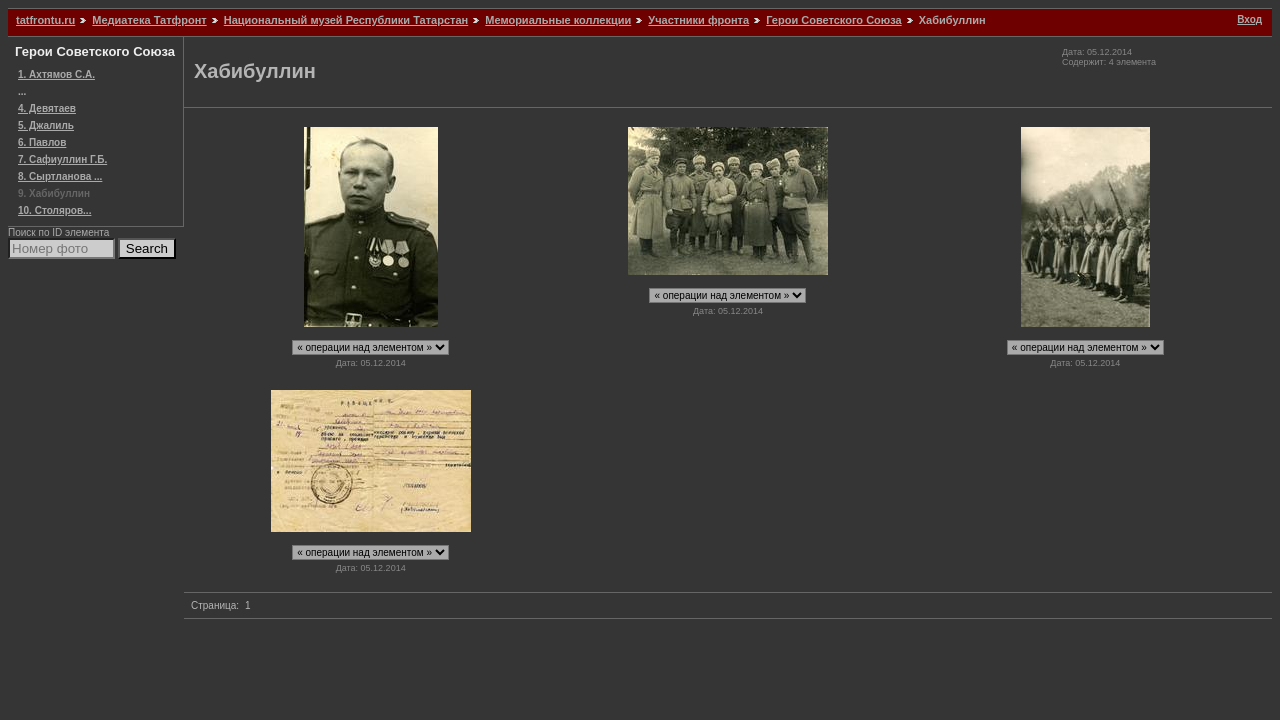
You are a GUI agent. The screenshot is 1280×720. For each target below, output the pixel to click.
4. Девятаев (47, 108)
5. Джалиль (46, 125)
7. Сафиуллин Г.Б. (62, 159)
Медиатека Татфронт (149, 20)
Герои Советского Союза (833, 20)
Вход (1249, 19)
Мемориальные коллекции (558, 20)
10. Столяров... (54, 210)
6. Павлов (42, 142)
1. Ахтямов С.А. (56, 74)
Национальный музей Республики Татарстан (346, 20)
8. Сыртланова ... (60, 176)
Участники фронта (698, 20)
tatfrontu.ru (45, 20)
